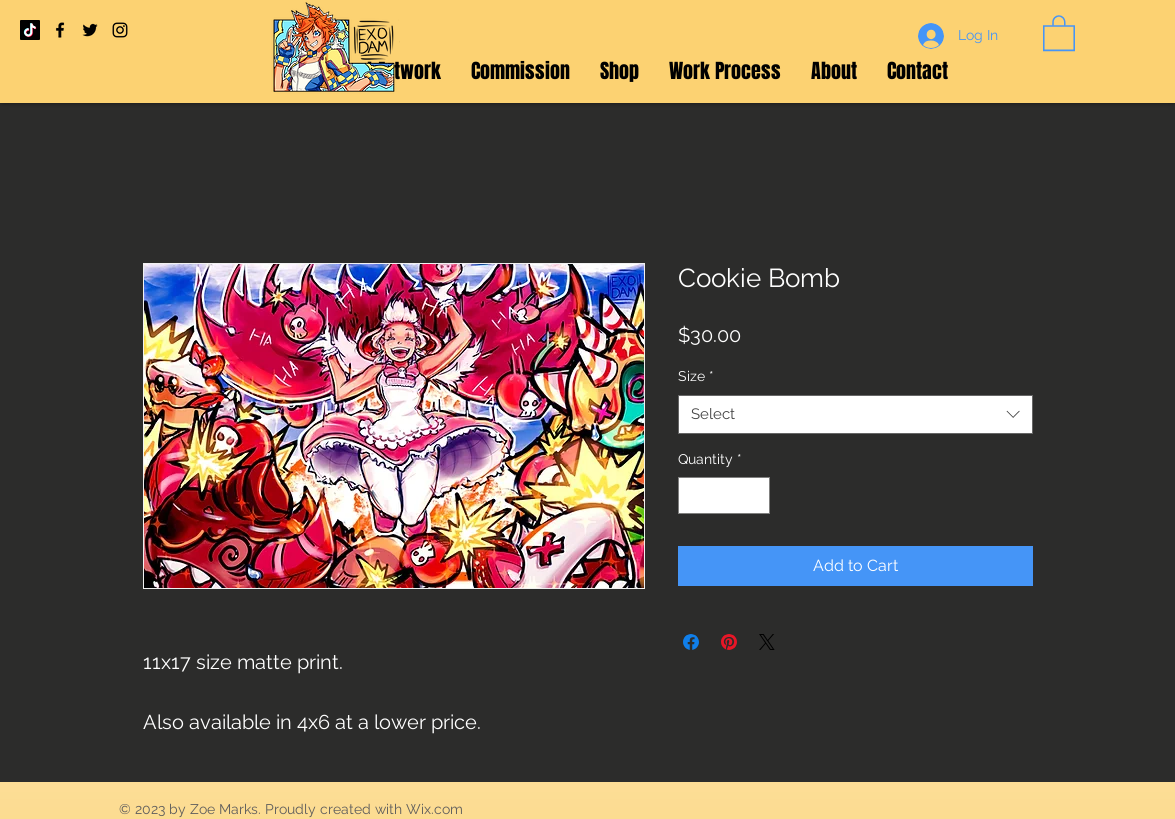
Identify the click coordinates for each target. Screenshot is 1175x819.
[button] (1059, 32)
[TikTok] (30, 30)
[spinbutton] (724, 495)
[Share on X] (767, 642)
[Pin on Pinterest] (729, 642)
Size (696, 376)
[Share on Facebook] (691, 642)
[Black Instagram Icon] (120, 30)
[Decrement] (693, 495)
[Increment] (754, 495)
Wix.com (434, 809)
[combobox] (855, 414)
